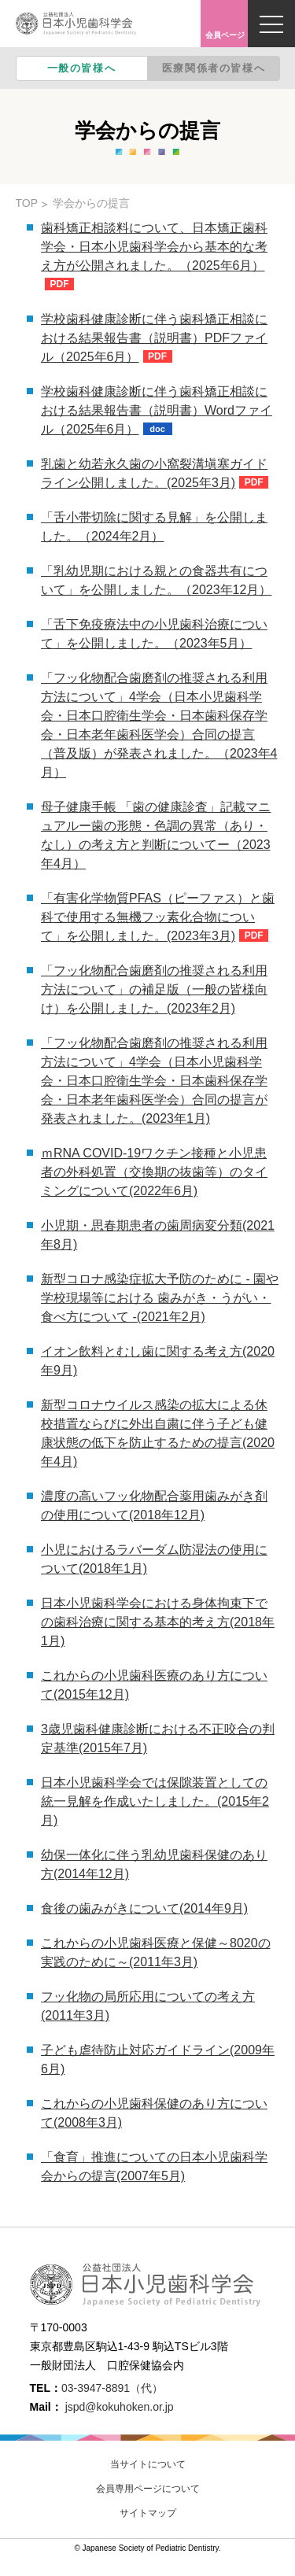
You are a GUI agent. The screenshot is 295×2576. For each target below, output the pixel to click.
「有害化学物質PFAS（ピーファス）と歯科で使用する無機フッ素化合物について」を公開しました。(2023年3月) (158, 917)
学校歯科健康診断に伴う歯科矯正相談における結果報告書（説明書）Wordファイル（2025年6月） (156, 410)
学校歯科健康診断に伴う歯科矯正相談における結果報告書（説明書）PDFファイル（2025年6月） (154, 338)
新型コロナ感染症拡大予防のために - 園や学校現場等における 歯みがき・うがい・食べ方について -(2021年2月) (159, 1297)
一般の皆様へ (81, 68)
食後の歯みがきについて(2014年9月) (144, 1908)
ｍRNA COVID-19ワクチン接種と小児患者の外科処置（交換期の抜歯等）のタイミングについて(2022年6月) (154, 1172)
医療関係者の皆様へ (213, 68)
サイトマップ (148, 2513)
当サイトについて (148, 2464)
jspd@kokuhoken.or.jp (119, 2407)
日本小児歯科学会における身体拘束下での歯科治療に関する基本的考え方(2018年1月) (158, 1622)
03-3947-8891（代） (112, 2388)
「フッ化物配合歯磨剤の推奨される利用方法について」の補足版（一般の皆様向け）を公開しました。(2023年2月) (154, 989)
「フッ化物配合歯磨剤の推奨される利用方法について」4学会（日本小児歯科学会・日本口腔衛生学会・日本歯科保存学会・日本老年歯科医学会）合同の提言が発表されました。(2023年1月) (154, 1080)
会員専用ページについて (148, 2488)
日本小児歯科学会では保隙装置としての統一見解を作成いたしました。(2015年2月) (155, 1801)
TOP (27, 203)
